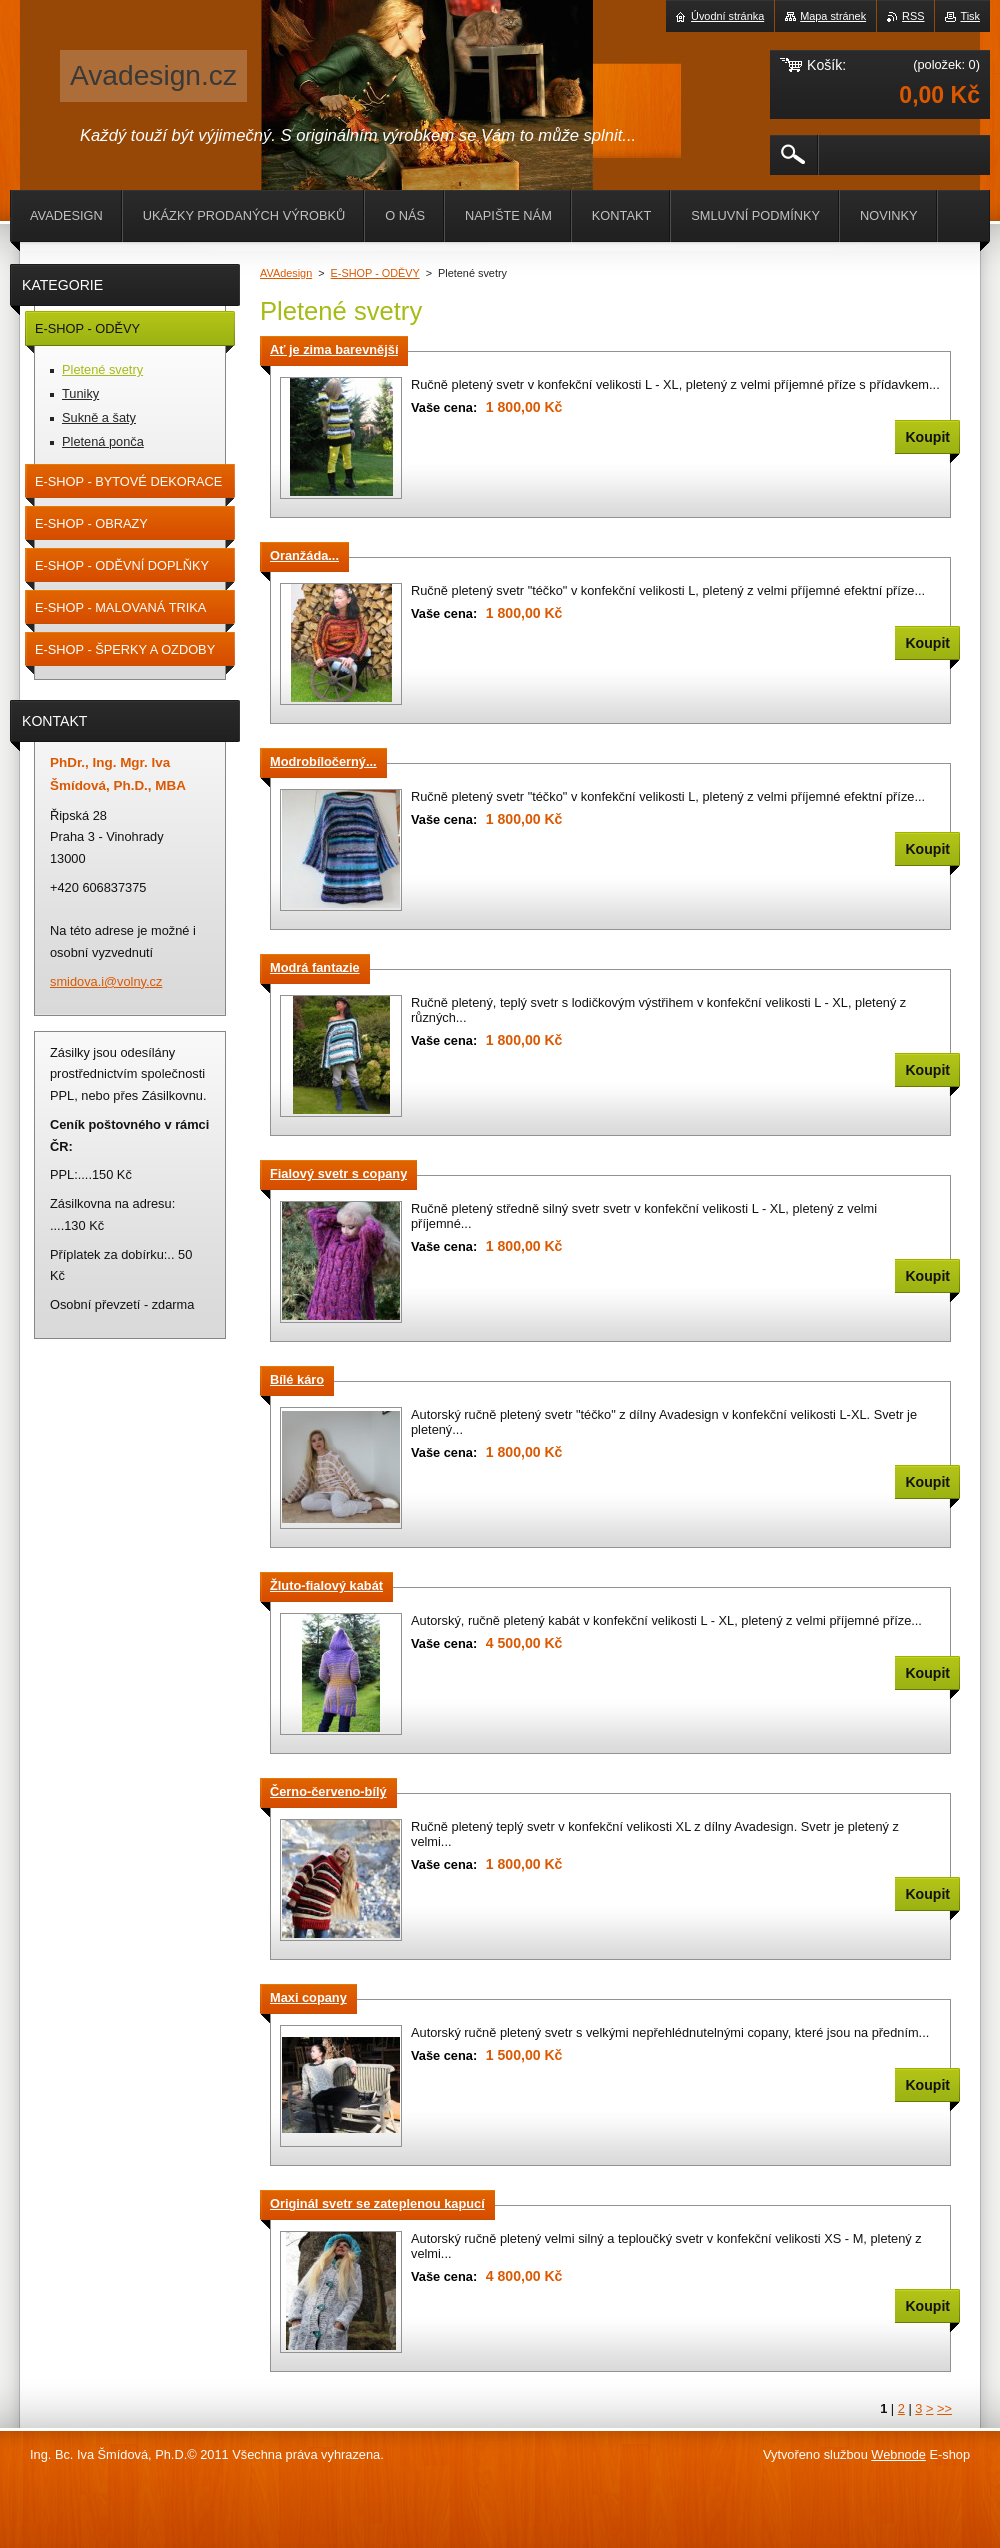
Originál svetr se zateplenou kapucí (377, 2203)
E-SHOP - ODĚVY (375, 273)
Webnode (898, 2454)
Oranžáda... (304, 555)
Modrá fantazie (315, 967)
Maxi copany (308, 1997)
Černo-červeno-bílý (328, 1791)
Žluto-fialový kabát (326, 1585)
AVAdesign (286, 273)
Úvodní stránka (727, 16)
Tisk (970, 16)
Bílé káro (297, 1379)
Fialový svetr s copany (338, 1173)
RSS (913, 16)
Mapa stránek (833, 16)
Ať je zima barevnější (334, 349)
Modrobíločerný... (323, 761)
